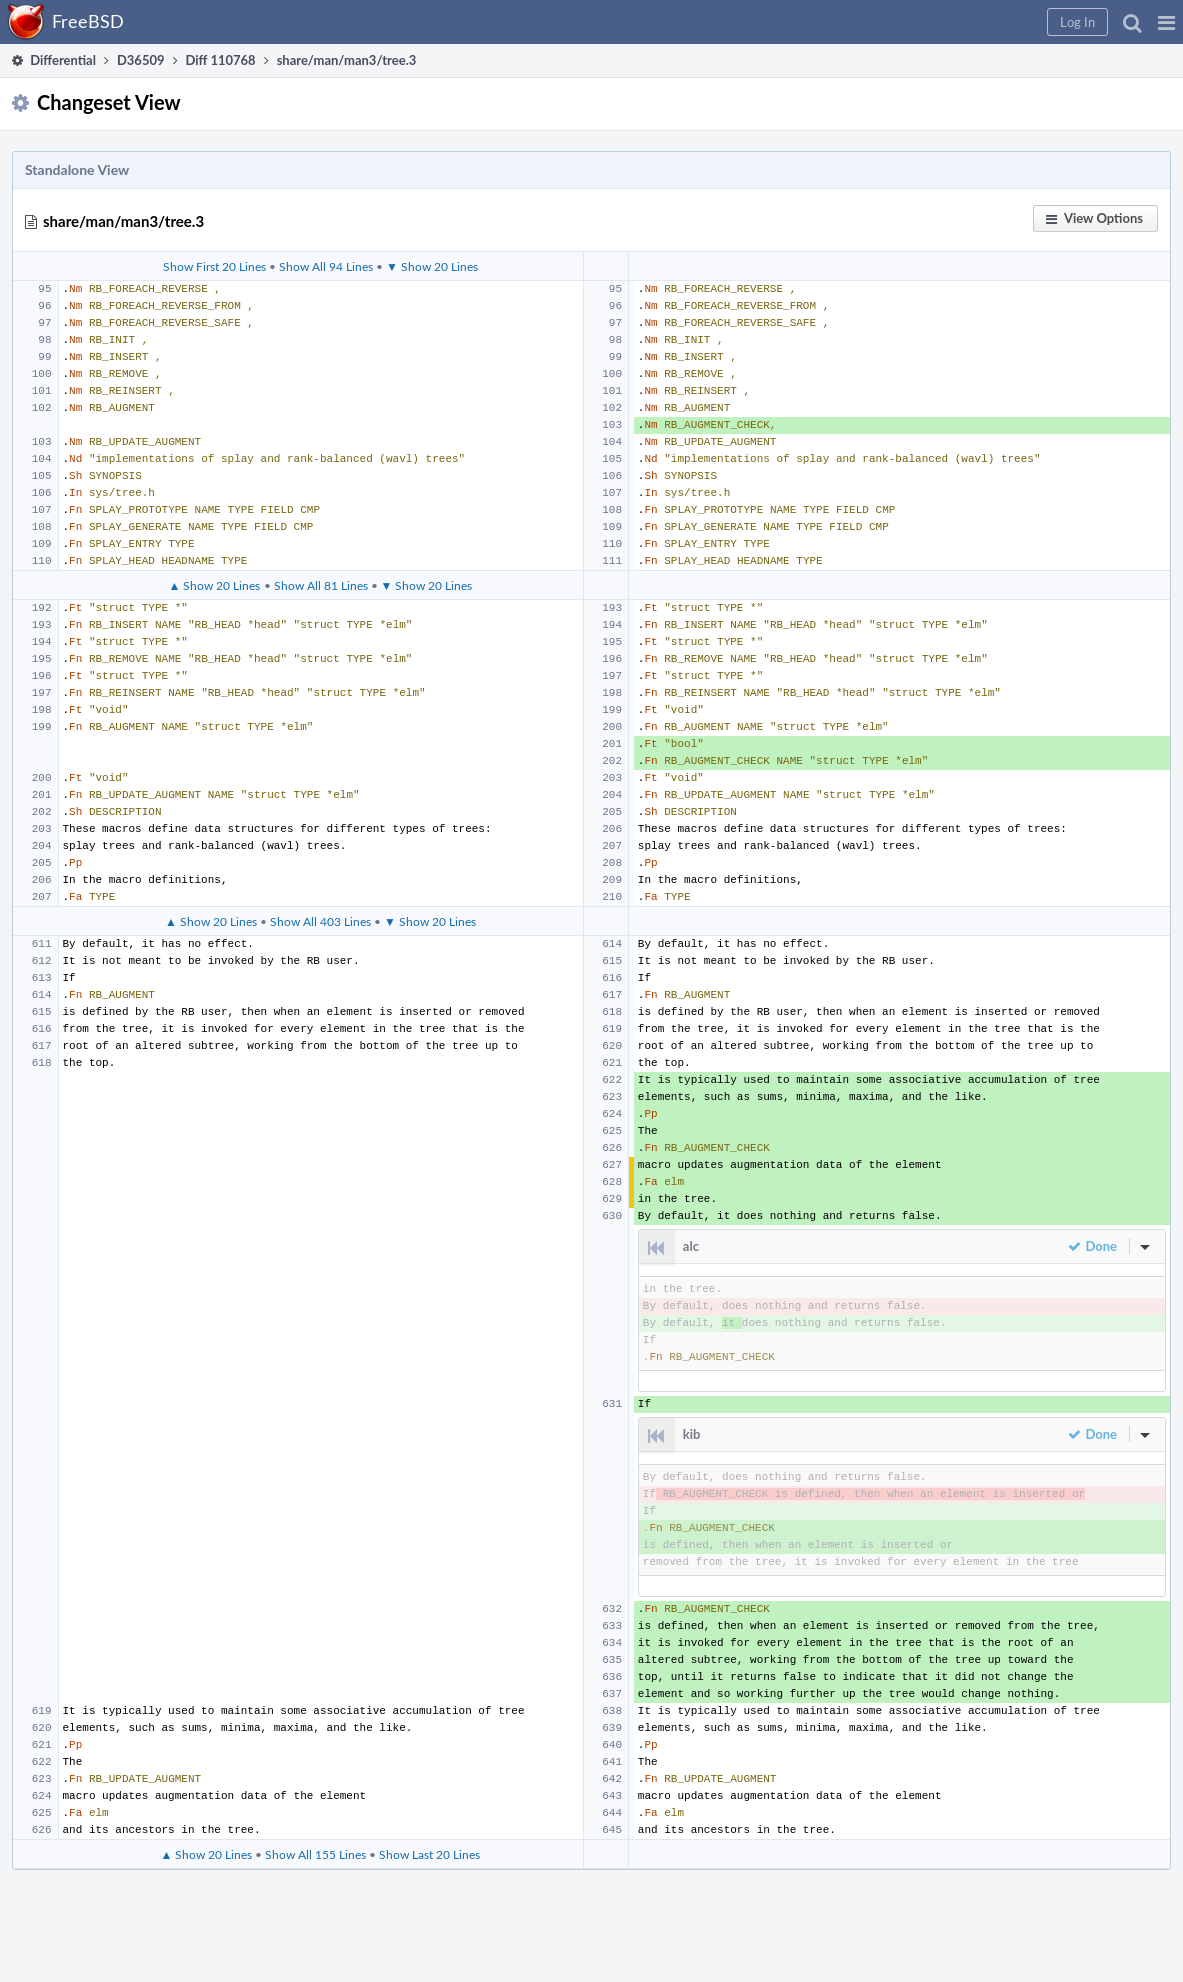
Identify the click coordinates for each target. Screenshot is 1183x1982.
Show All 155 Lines (315, 1854)
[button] (1166, 22)
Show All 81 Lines (321, 585)
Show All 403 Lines (320, 921)
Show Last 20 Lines (429, 1854)
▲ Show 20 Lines (215, 585)
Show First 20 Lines (214, 266)
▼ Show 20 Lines (432, 266)
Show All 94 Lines (326, 266)
